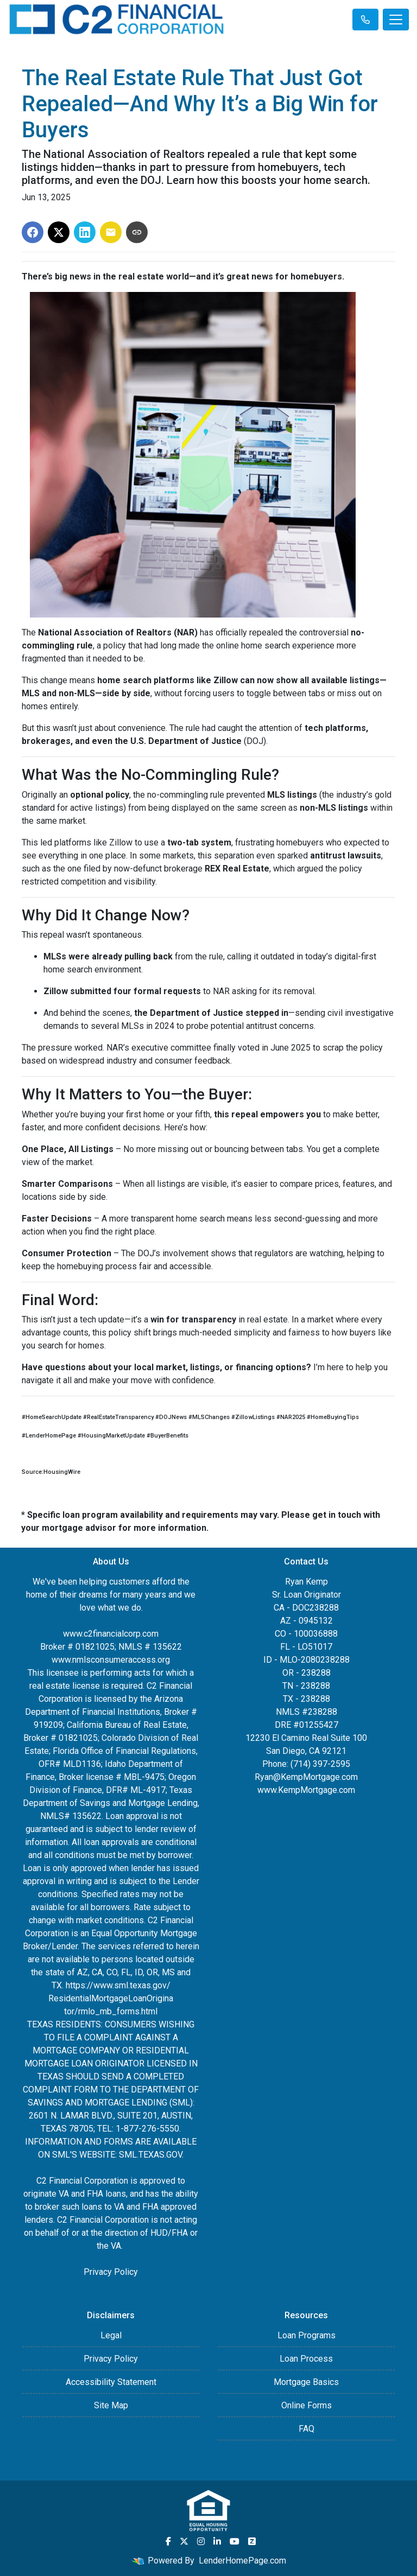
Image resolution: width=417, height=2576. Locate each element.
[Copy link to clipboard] (137, 232)
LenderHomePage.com (242, 2560)
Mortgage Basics (306, 2382)
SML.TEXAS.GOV (150, 2154)
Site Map (111, 2405)
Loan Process (306, 2359)
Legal (111, 2335)
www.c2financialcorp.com (111, 1634)
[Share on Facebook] (32, 232)
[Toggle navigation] (396, 19)
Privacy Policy (111, 2272)
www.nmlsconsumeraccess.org (111, 1660)
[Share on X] (59, 232)
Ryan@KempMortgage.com (306, 1777)
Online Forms (306, 2405)
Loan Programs (306, 2335)
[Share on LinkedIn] (85, 232)
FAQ (306, 2429)
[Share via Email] (111, 232)
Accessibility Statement (111, 2382)
